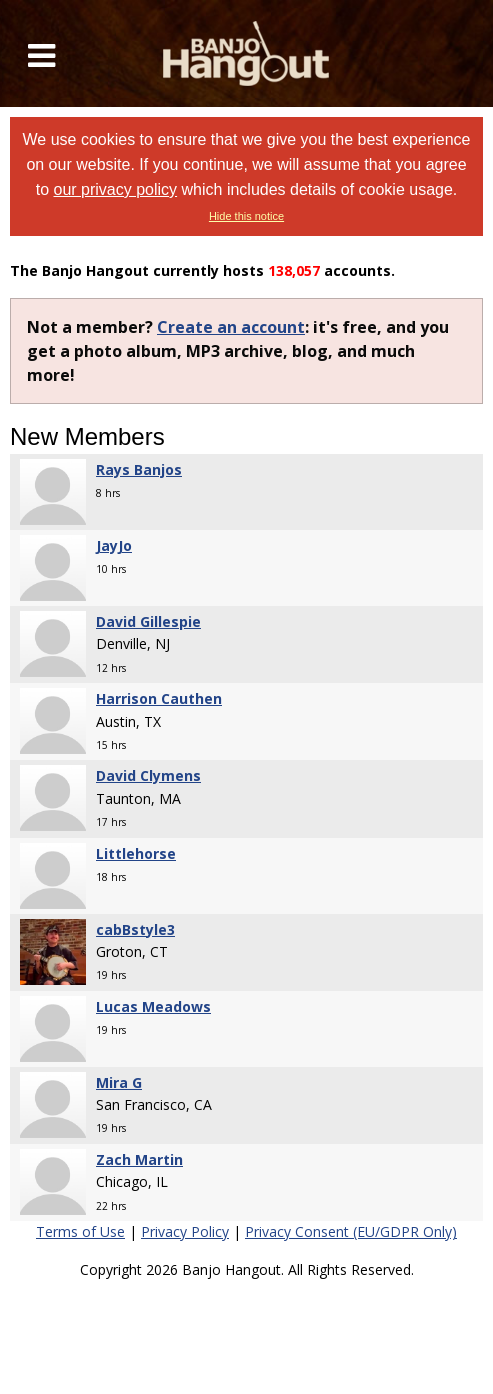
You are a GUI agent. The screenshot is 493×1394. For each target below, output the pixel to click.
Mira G (119, 1082)
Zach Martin (139, 1159)
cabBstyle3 (135, 929)
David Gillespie (148, 621)
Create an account (231, 327)
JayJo (114, 545)
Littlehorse (136, 853)
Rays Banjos (139, 469)
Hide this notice (246, 216)
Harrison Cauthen (159, 698)
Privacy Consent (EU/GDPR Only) (351, 1231)
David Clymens (148, 775)
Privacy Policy (185, 1231)
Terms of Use (80, 1231)
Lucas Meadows (153, 1006)
